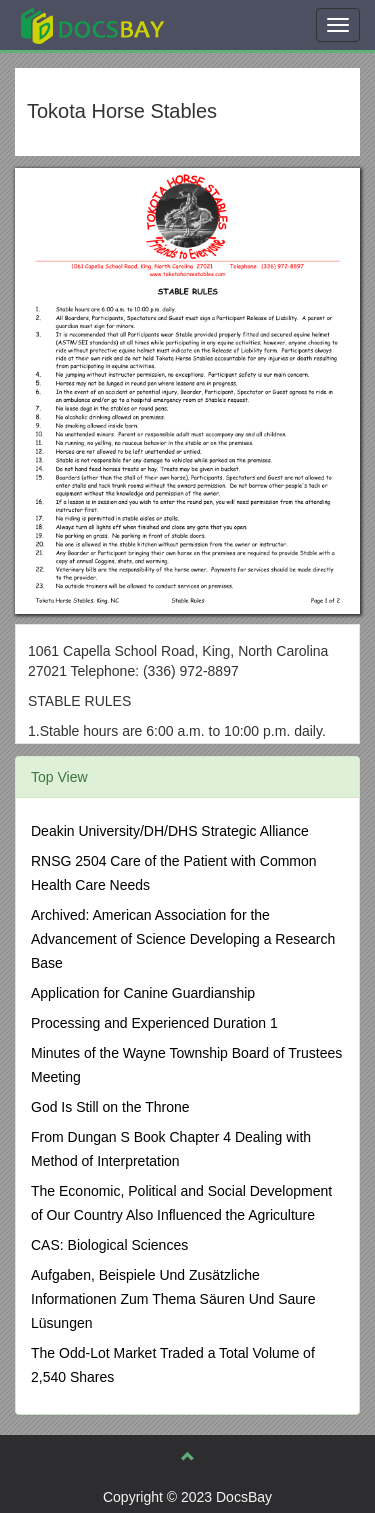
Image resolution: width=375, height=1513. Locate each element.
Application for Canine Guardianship (143, 993)
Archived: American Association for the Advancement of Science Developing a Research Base (183, 939)
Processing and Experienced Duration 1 (154, 1023)
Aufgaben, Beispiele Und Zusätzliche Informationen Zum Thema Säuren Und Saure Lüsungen (173, 1299)
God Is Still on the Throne (110, 1107)
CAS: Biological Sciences (109, 1245)
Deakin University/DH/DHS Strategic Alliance (170, 831)
